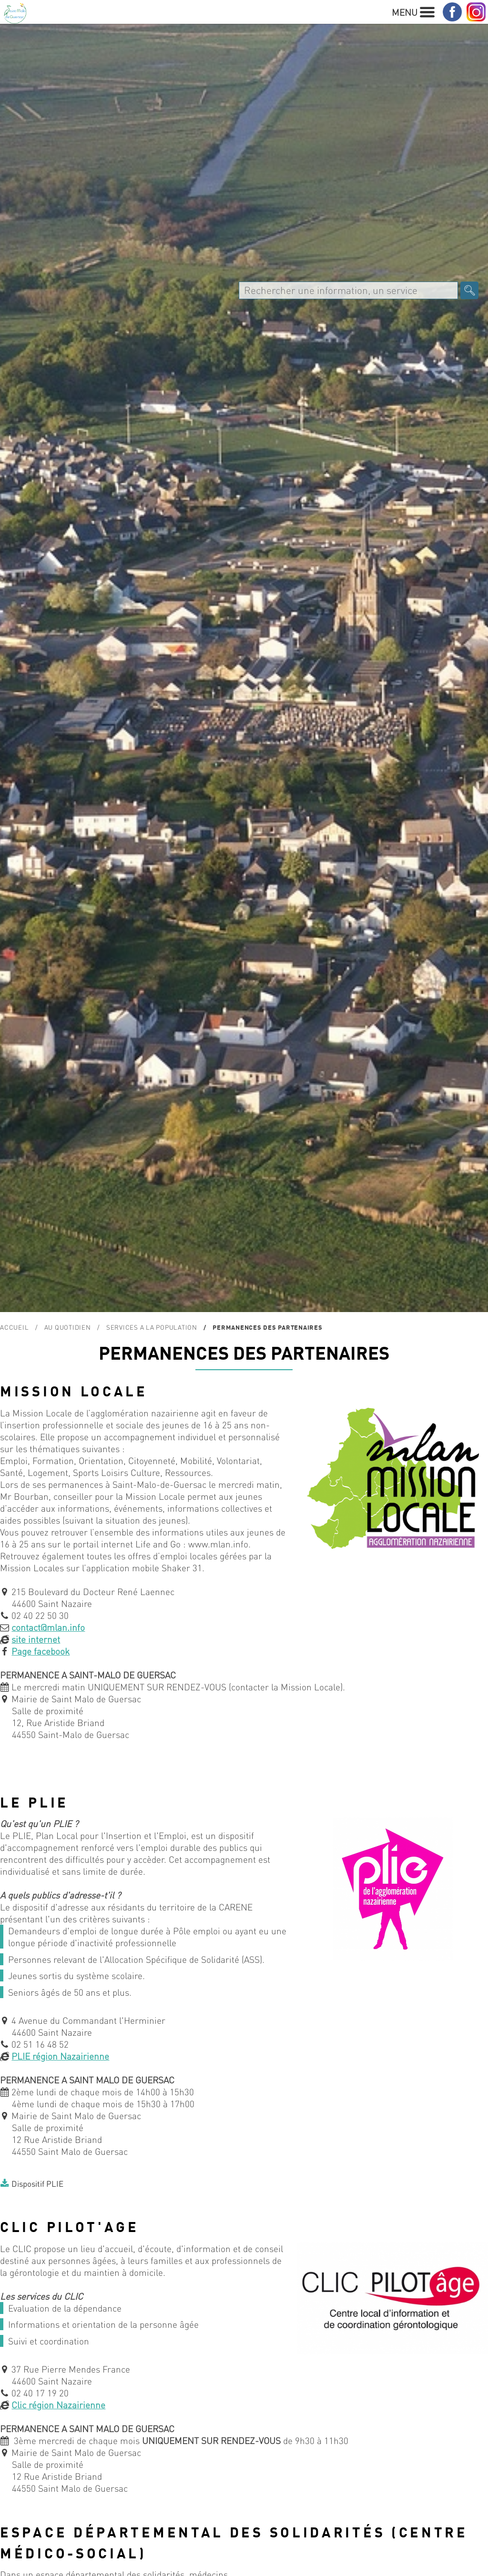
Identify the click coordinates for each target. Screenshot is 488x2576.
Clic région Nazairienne (58, 2405)
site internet (35, 1639)
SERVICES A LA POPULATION (151, 1327)
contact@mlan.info (48, 1627)
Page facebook (40, 1651)
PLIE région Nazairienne (60, 2056)
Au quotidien (67, 1327)
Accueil (14, 1327)
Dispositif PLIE (37, 2183)
